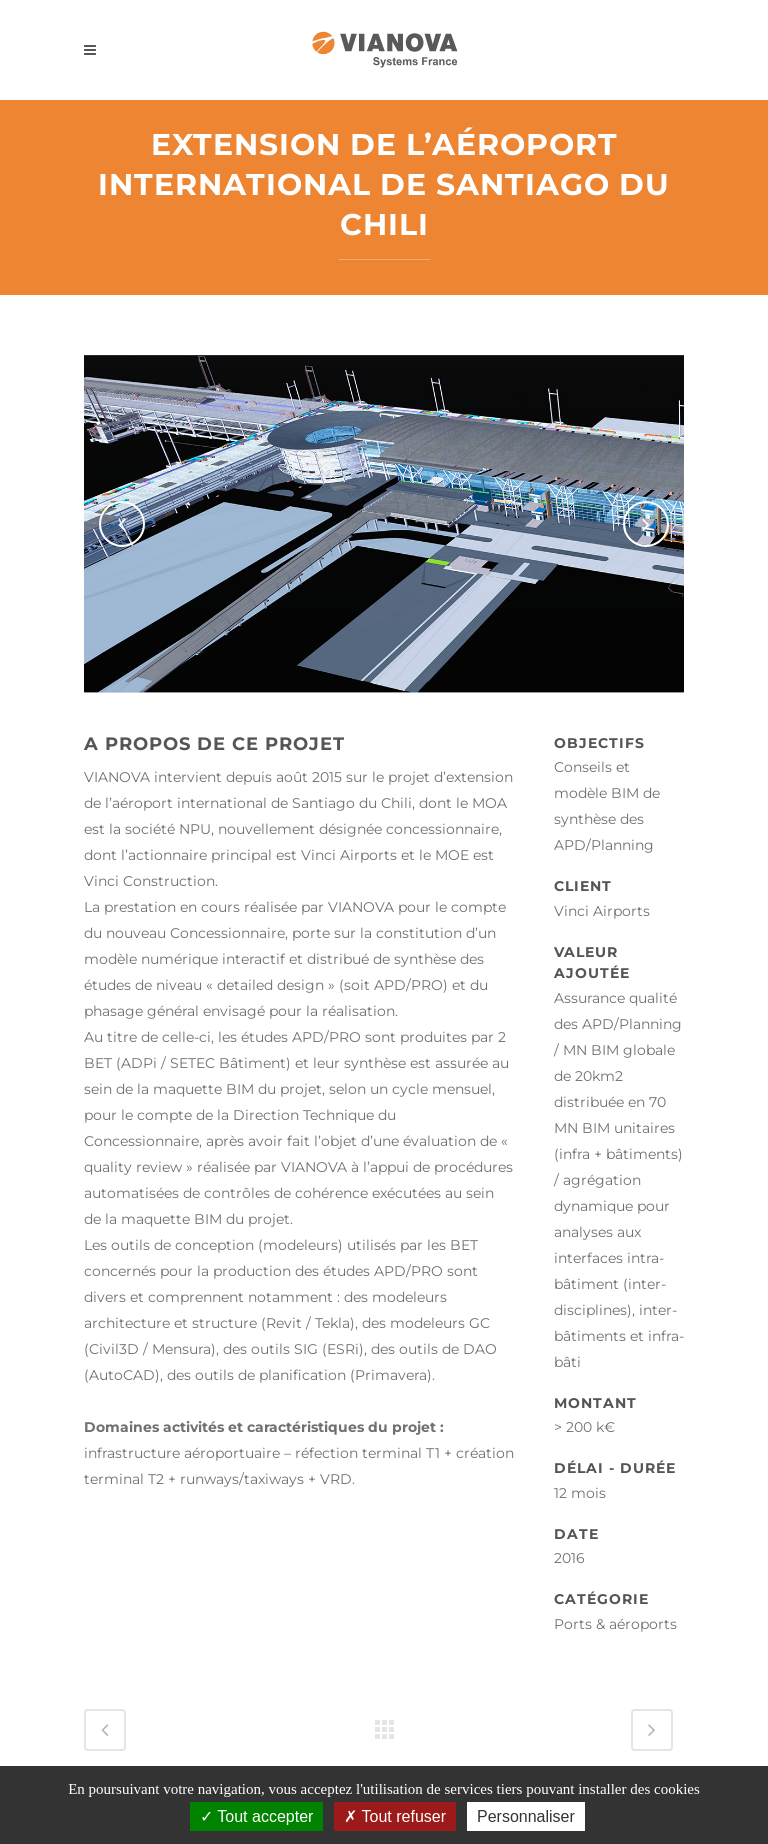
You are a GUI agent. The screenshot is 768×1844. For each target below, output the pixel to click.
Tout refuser (395, 1816)
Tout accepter (256, 1816)
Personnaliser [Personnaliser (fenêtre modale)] (526, 1816)
